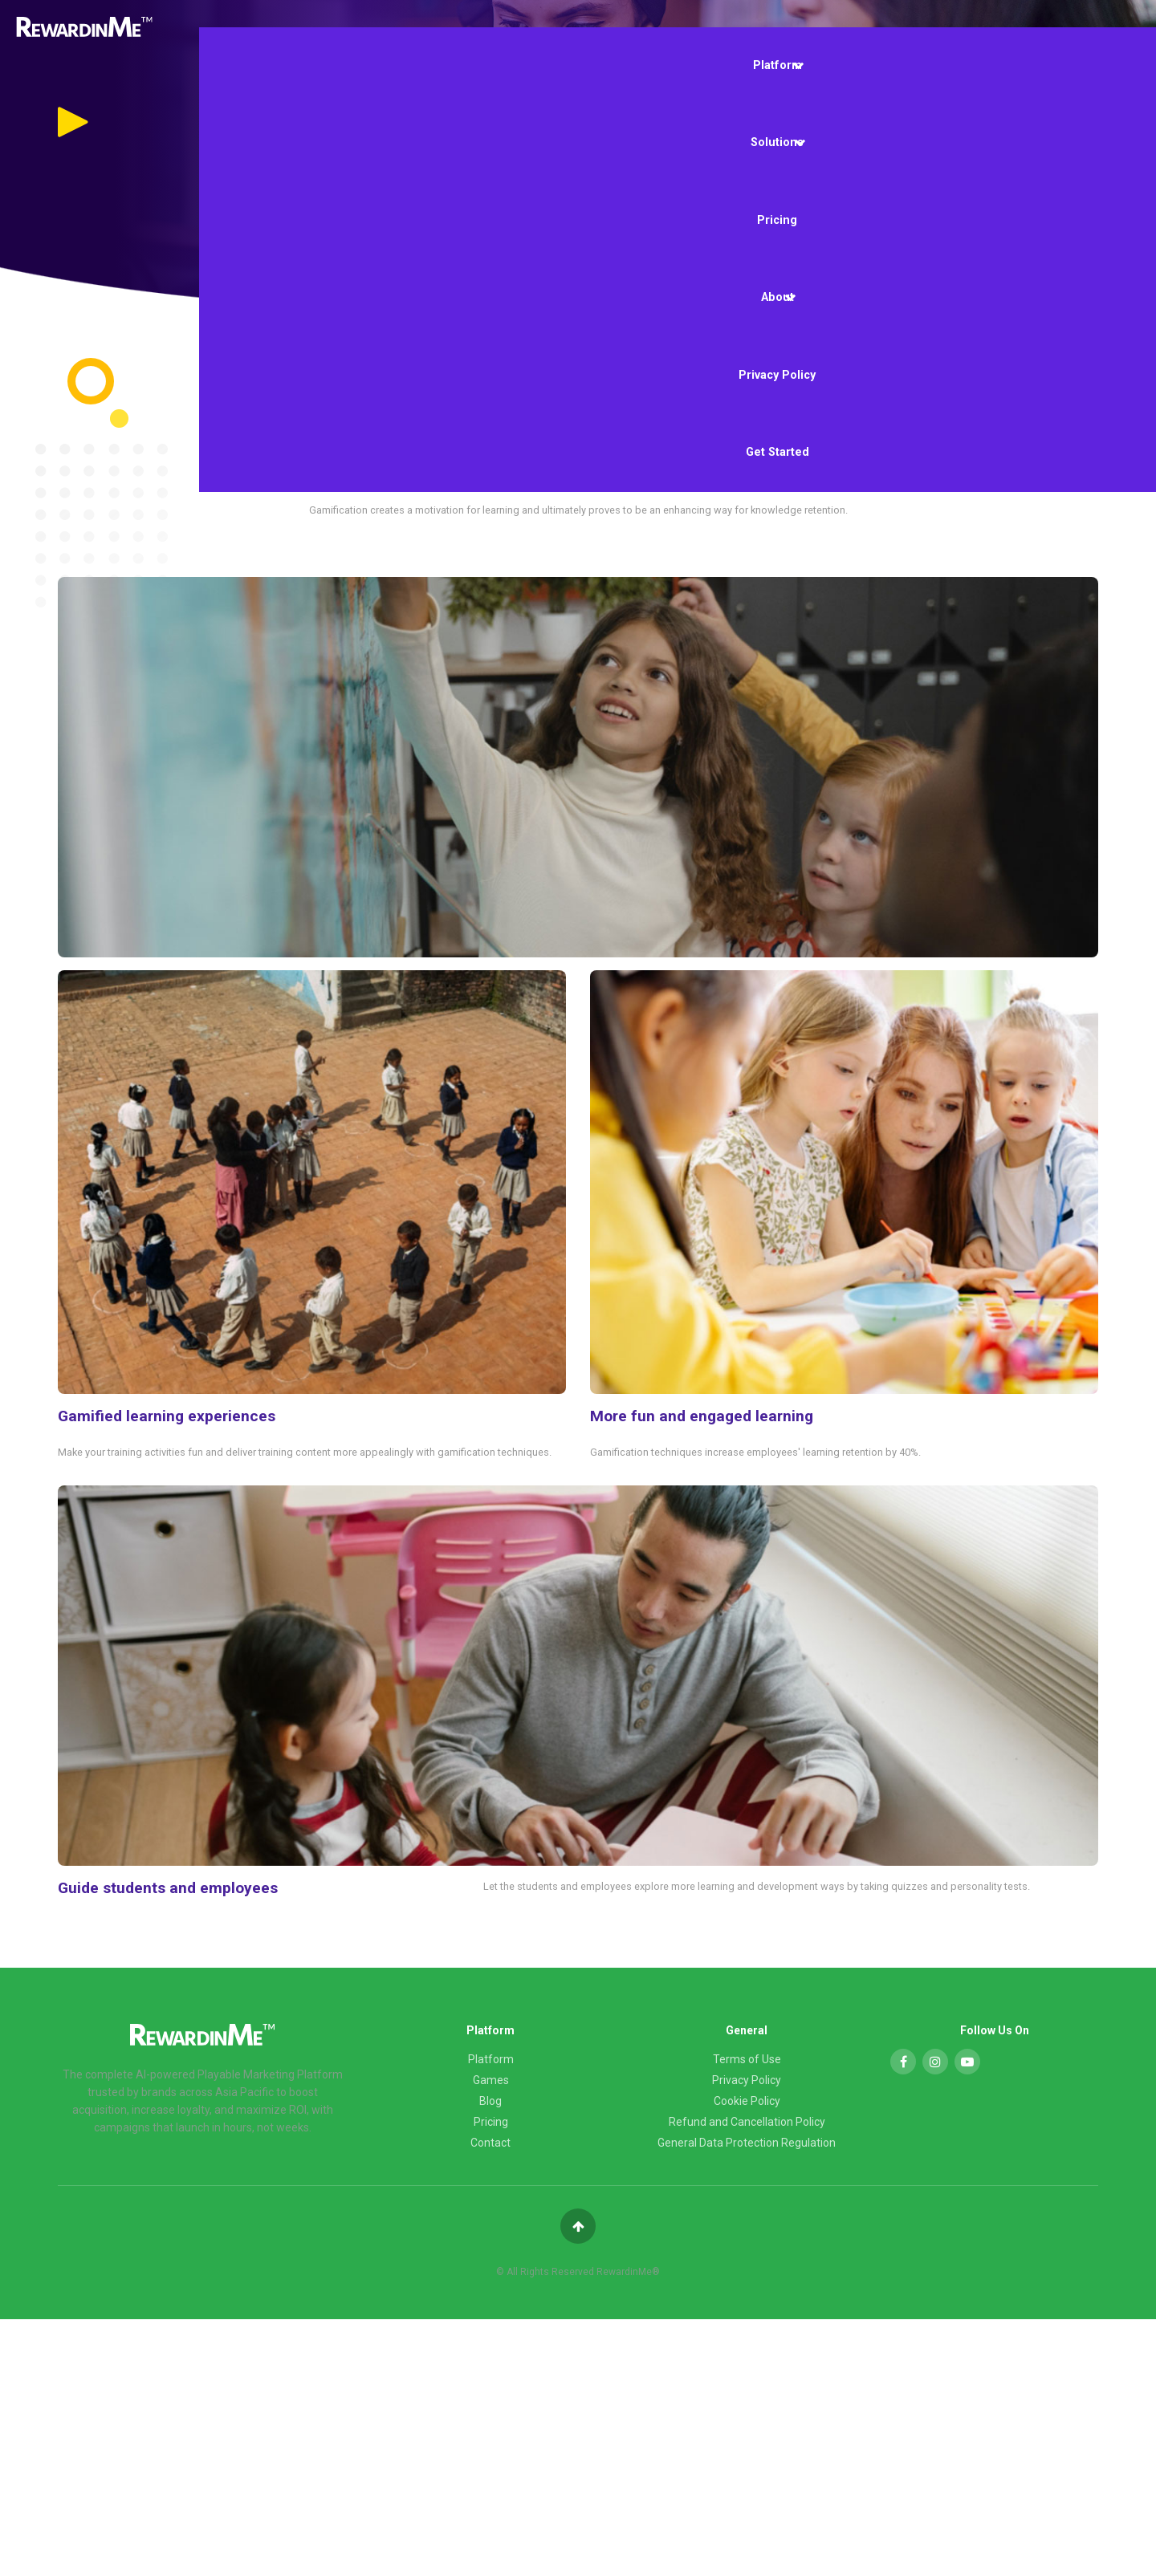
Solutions (778, 143)
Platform (778, 66)
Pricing (777, 220)
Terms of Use (747, 2059)
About (778, 298)
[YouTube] (967, 2061)
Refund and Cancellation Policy (747, 2121)
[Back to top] (578, 2226)
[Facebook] (903, 2061)
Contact (490, 2142)
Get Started (777, 452)
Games (491, 2080)
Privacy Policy (777, 375)
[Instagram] (935, 2061)
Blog (490, 2101)
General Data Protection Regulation (746, 2142)
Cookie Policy (747, 2101)
